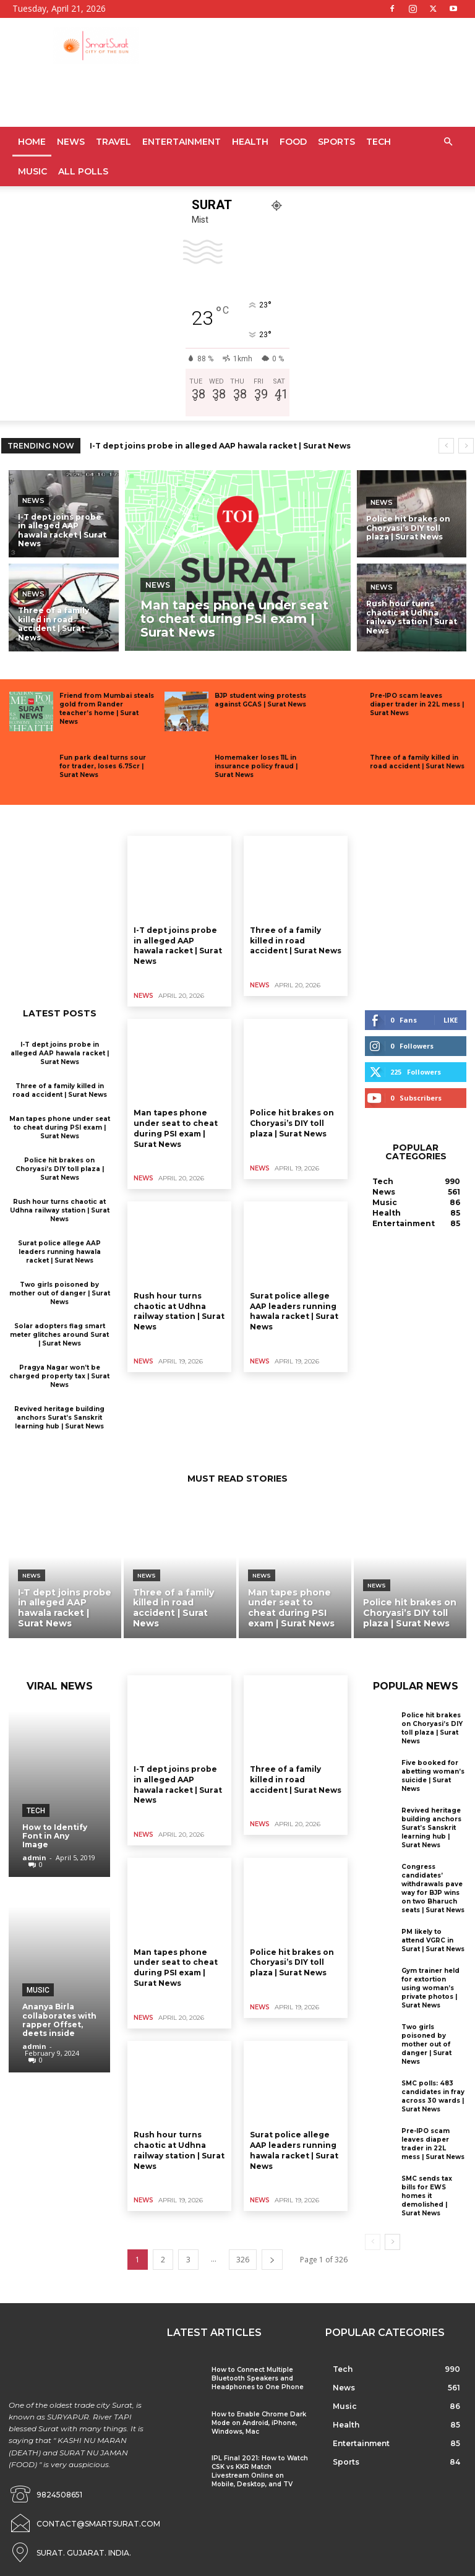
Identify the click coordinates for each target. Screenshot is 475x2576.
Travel (113, 141)
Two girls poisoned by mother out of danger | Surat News (59, 1293)
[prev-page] (372, 2242)
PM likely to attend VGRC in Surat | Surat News (432, 1940)
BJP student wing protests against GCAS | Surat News (260, 700)
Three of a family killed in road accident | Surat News (417, 761)
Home (32, 141)
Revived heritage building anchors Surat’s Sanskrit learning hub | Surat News (59, 1417)
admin (34, 1857)
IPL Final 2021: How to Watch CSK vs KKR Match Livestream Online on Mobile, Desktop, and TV (260, 2471)
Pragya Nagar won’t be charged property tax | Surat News (59, 1376)
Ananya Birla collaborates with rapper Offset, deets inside (59, 2020)
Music (32, 171)
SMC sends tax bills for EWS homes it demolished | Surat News (426, 2196)
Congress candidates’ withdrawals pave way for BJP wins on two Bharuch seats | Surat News (432, 1888)
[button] (448, 142)
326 (242, 2259)
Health (250, 141)
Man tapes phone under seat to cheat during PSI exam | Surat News (59, 1127)
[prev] (446, 445)
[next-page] (272, 2259)
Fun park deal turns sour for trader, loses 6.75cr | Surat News (102, 766)
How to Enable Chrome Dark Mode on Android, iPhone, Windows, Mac (259, 2423)
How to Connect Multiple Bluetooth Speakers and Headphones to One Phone (258, 2378)
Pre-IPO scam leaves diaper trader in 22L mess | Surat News (417, 704)
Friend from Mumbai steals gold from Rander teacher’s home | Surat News (106, 709)
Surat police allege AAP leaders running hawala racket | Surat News (59, 1251)
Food (293, 141)
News (71, 141)
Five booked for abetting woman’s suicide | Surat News (432, 1776)
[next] (466, 445)
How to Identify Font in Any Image (54, 1836)
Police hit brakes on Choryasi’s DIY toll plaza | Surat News (59, 1169)
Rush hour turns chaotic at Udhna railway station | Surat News (59, 1210)
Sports (336, 141)
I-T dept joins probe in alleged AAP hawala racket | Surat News (220, 445)
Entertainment (181, 141)
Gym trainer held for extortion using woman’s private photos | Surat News (430, 1988)
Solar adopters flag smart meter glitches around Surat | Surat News (59, 1334)
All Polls (83, 171)
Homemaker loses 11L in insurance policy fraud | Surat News (256, 766)
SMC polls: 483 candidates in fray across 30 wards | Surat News (432, 2096)
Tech (378, 141)
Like (450, 1019)
